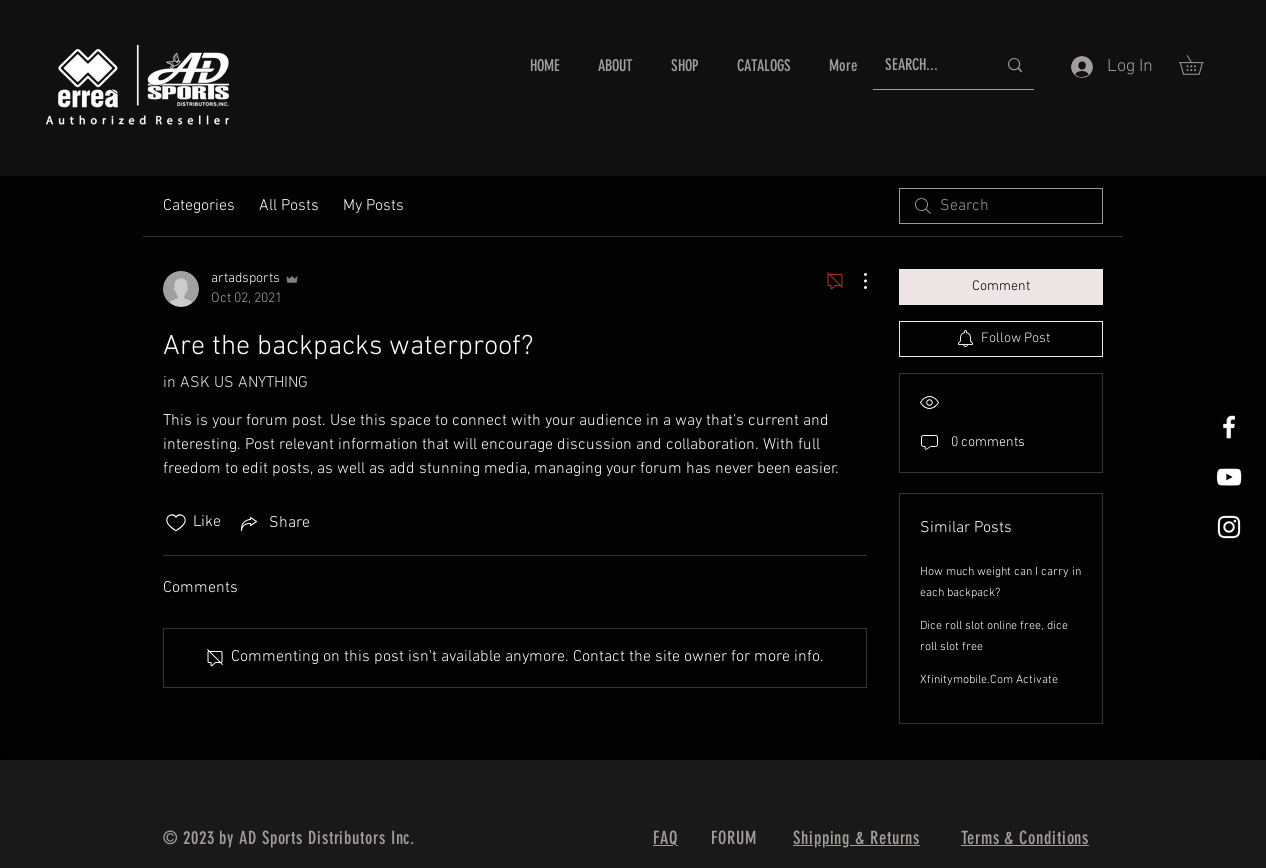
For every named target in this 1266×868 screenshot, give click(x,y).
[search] (1001, 206)
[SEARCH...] (925, 65)
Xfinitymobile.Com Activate (989, 680)
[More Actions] (855, 281)
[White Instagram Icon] (1229, 527)
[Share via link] (273, 523)
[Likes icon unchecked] (176, 523)
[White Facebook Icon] (1229, 427)
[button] (1200, 65)
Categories (199, 206)
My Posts (373, 206)
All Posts (289, 206)
